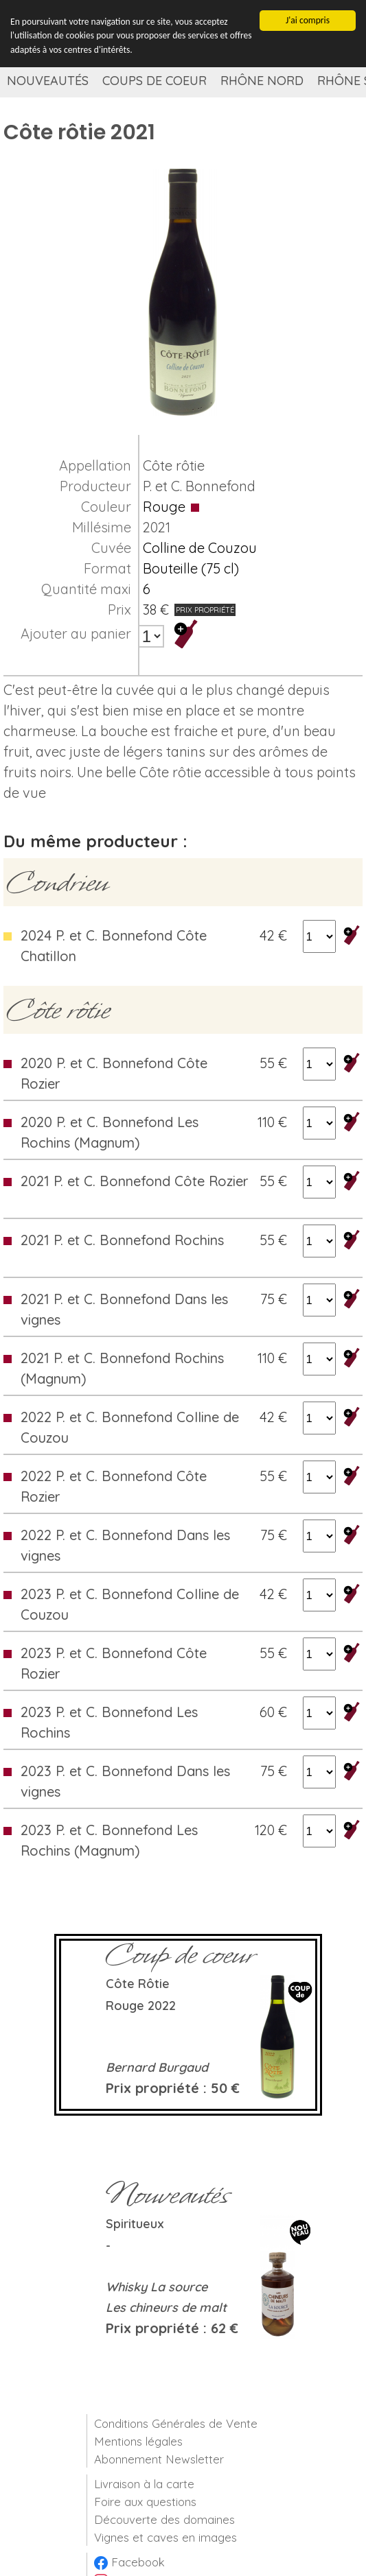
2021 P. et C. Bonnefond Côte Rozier (135, 1181)
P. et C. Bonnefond (199, 486)
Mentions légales (138, 2441)
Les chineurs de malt (166, 2307)
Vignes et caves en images (165, 2537)
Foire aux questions (145, 2501)
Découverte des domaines (164, 2519)
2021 (156, 527)
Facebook (129, 2562)
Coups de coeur (154, 80)
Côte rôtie (174, 465)
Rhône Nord (262, 80)
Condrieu (57, 882)
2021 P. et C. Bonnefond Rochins (122, 1240)
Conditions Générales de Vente (176, 2423)
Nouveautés (48, 80)
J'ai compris (308, 20)
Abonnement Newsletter (159, 2459)
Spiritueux (135, 2224)
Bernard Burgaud (157, 2067)
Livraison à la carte (144, 2484)
